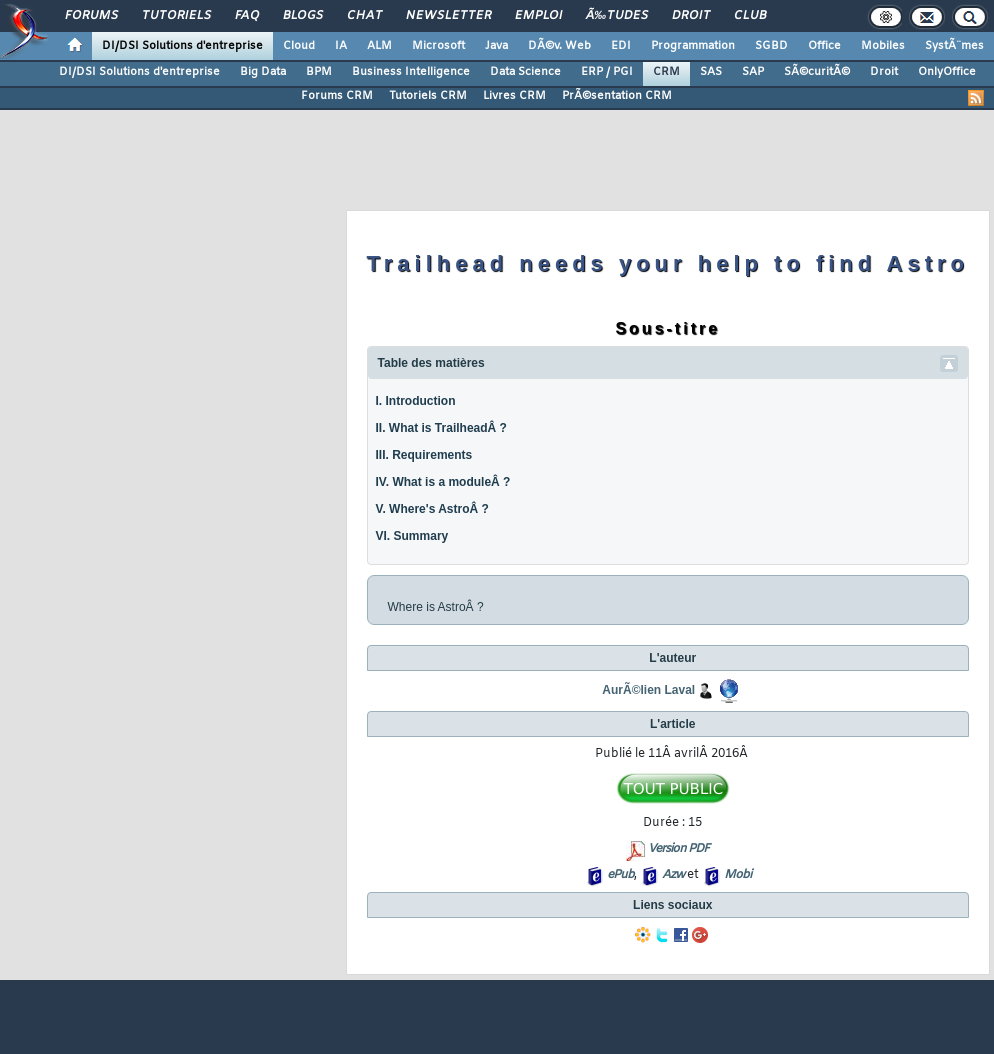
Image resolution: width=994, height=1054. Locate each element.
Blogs (303, 16)
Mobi (737, 875)
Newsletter (448, 16)
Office (824, 46)
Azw (673, 875)
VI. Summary (412, 536)
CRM (666, 72)
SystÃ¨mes (954, 46)
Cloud (299, 46)
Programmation (693, 46)
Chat (364, 16)
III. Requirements (424, 455)
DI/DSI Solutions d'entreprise (182, 46)
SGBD (771, 46)
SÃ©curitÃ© (817, 72)
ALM (379, 46)
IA (341, 46)
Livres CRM (514, 96)
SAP (753, 72)
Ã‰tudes (617, 16)
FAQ (247, 16)
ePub (620, 875)
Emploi (538, 16)
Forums (91, 16)
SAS (711, 72)
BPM (319, 72)
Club (750, 16)
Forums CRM (337, 96)
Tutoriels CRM (428, 96)
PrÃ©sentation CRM (617, 96)
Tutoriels (176, 16)
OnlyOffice (947, 72)
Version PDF (678, 849)
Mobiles (883, 46)
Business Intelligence (411, 72)
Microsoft (438, 46)
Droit (691, 16)
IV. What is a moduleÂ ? (443, 482)
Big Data (263, 72)
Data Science (525, 72)
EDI (621, 46)
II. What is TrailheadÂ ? (441, 428)
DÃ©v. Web (559, 46)
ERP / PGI (607, 72)
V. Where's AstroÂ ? (432, 509)
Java (496, 46)
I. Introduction (416, 401)
